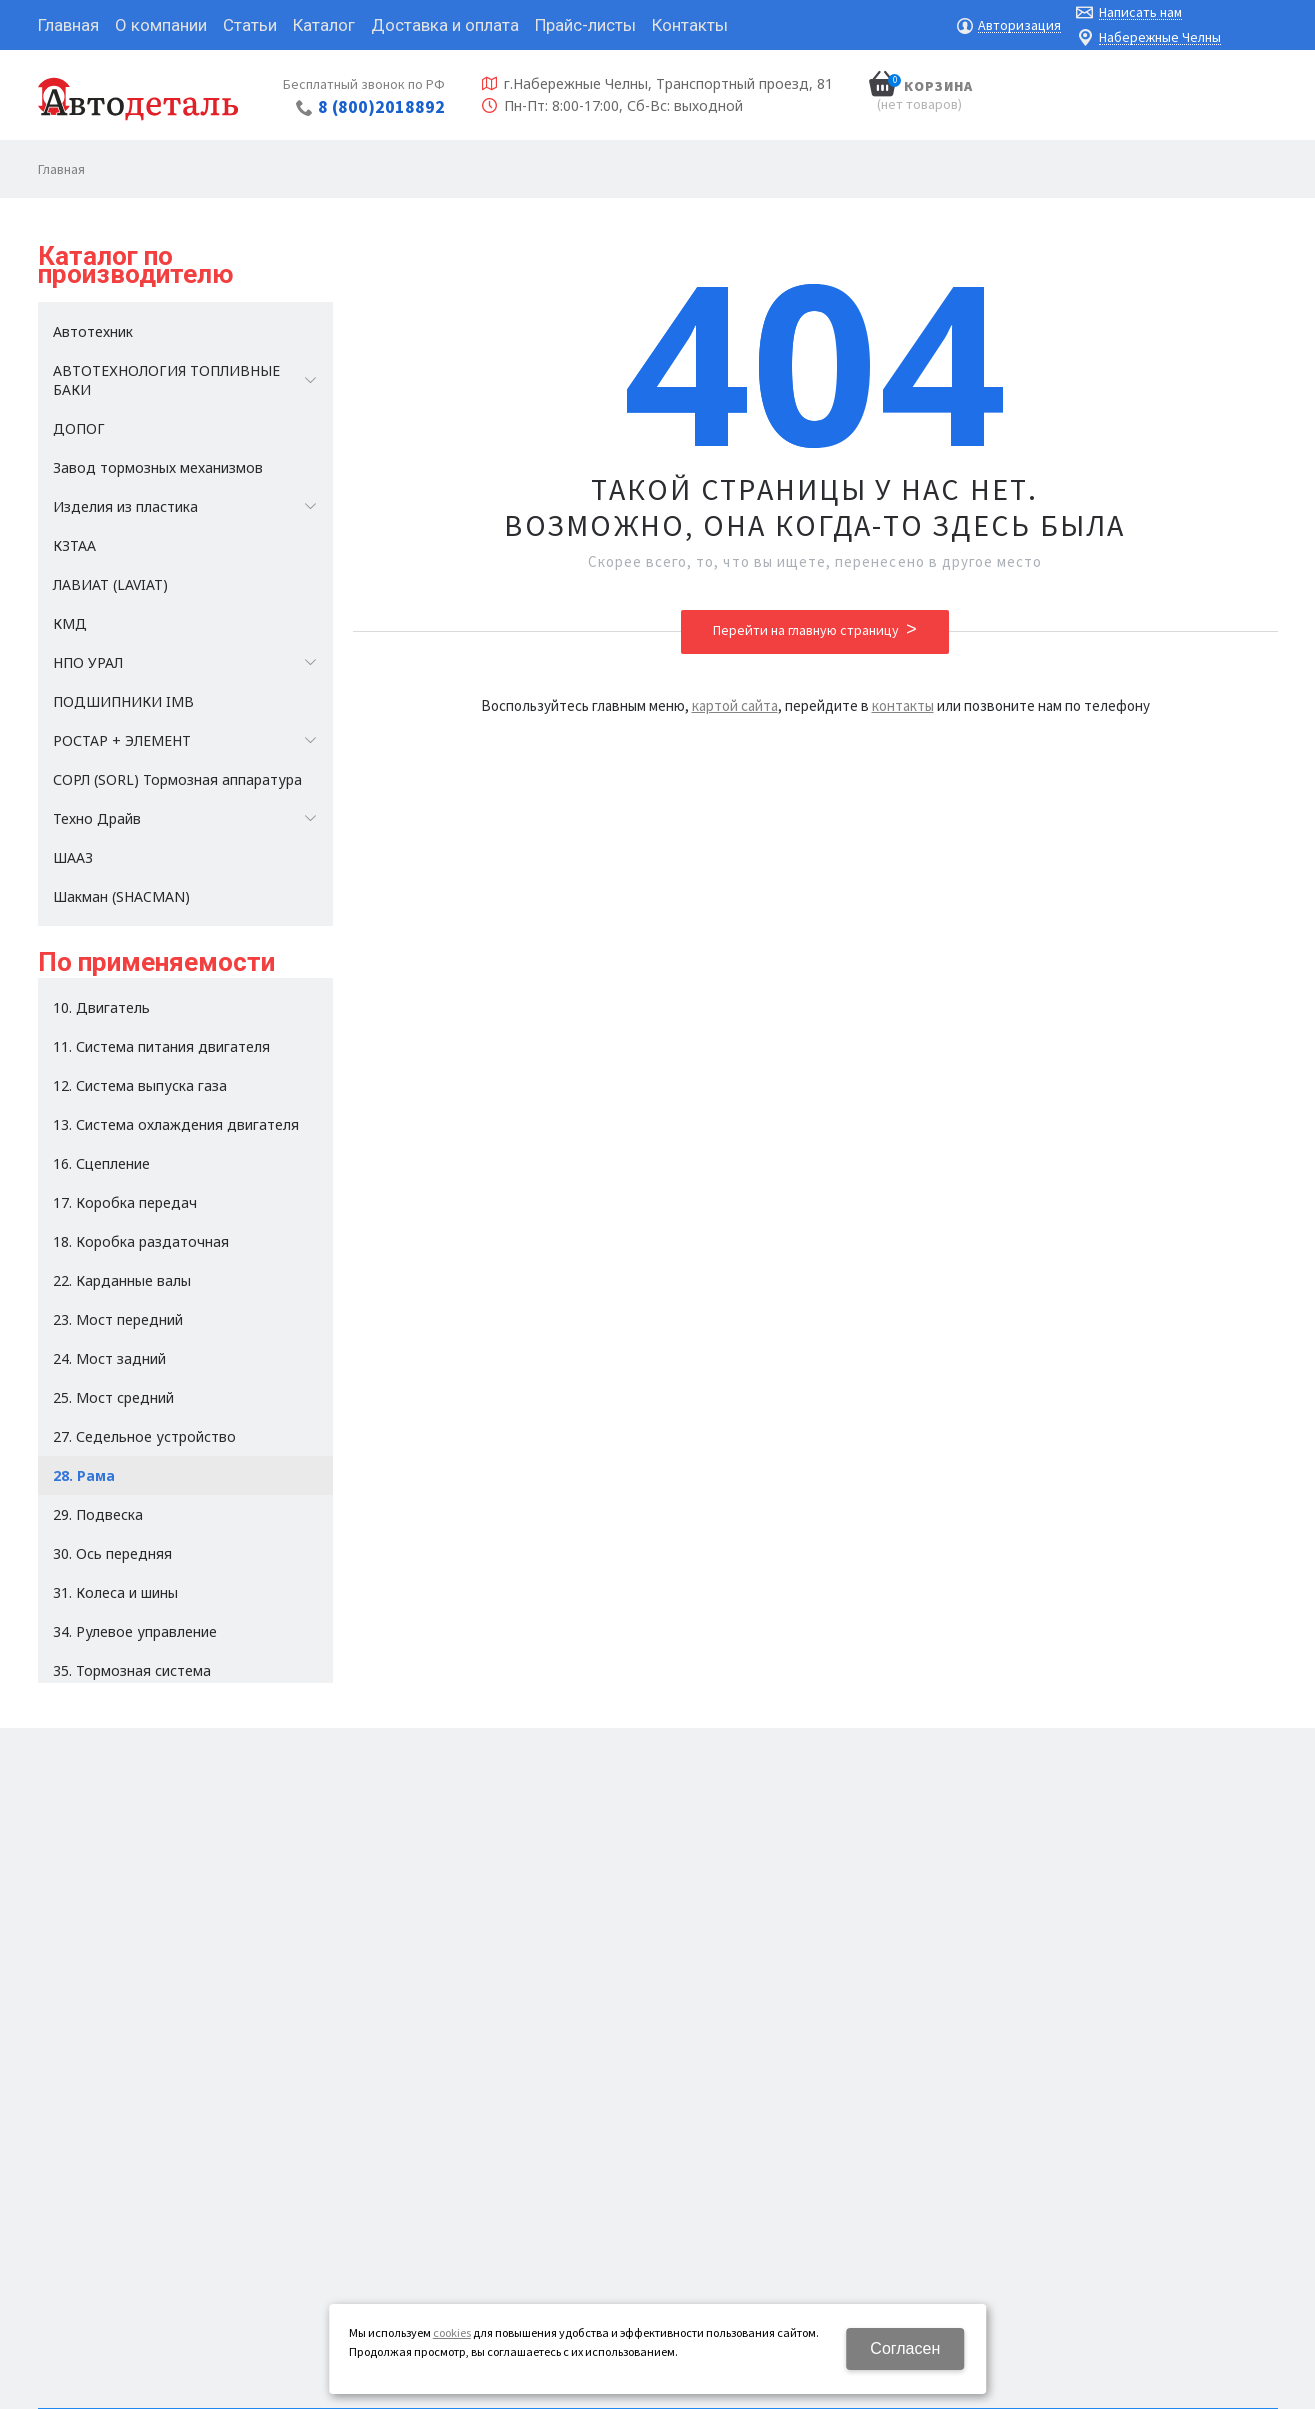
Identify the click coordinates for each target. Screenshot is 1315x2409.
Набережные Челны (1160, 37)
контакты (903, 705)
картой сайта (735, 705)
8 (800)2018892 (381, 106)
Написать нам (1140, 12)
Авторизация (1019, 25)
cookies (452, 2332)
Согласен (905, 2348)
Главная (61, 169)
